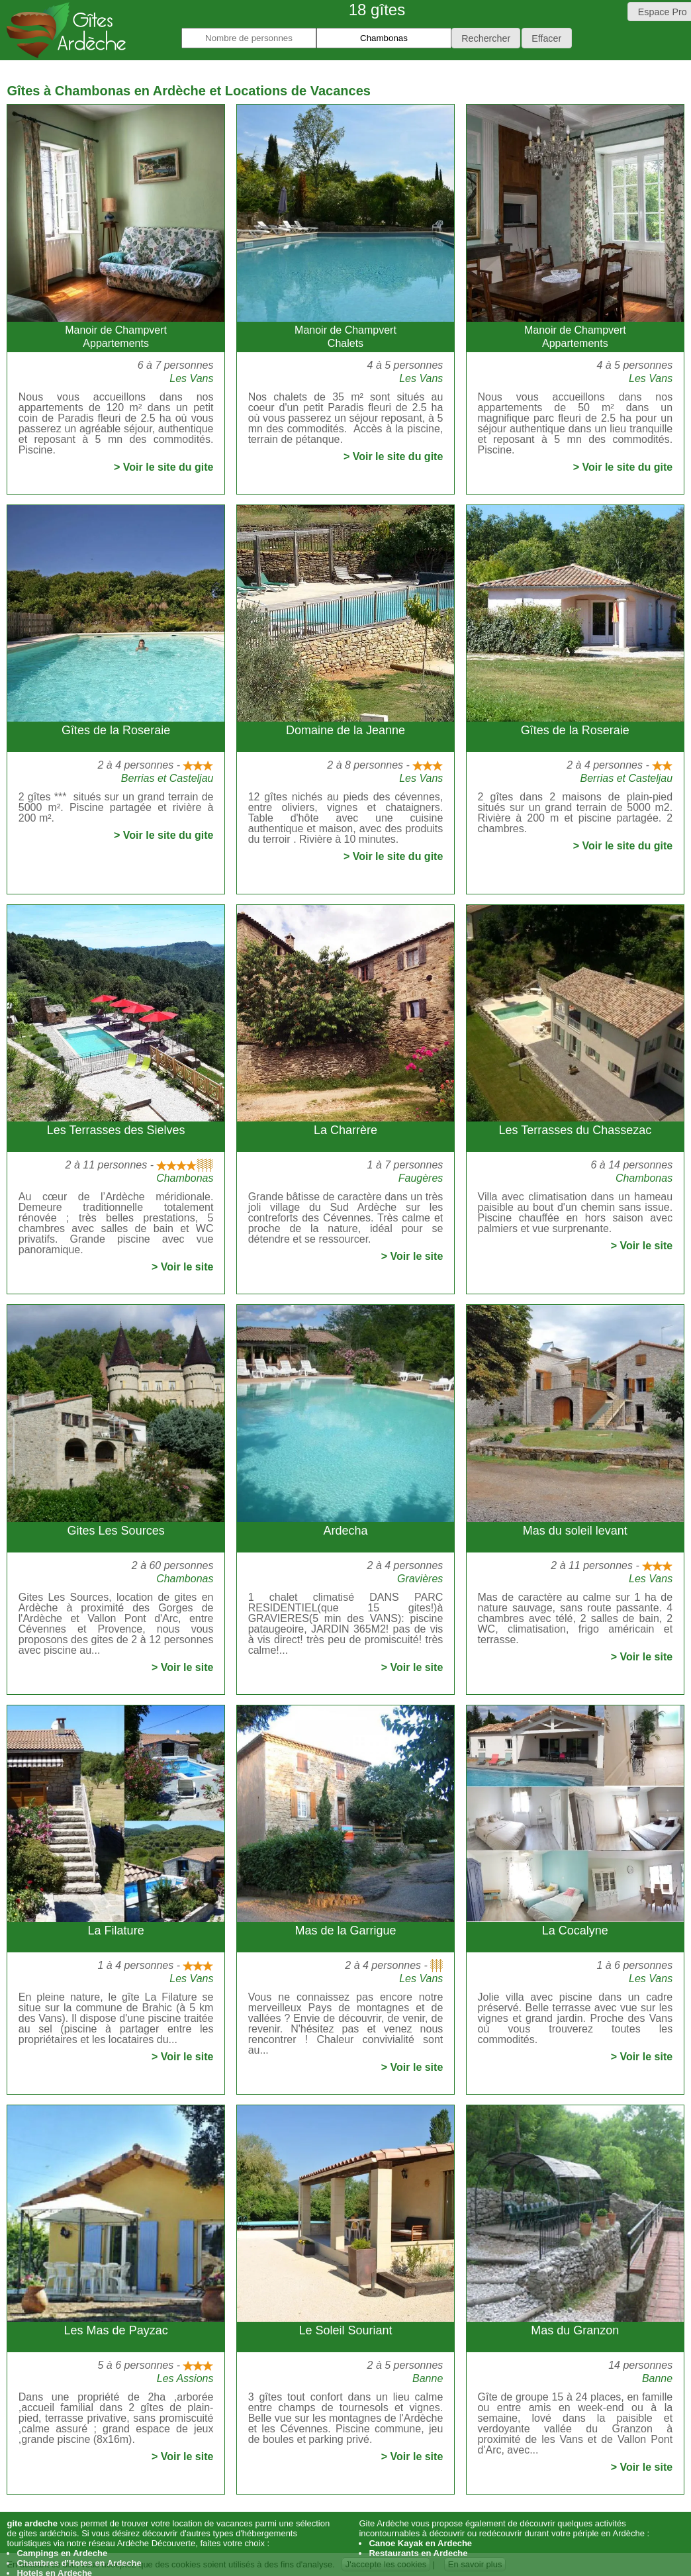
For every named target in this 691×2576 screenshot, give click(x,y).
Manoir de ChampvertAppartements (116, 336)
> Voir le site (183, 1267)
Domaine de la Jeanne (345, 730)
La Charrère (345, 1130)
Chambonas (184, 1178)
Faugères (420, 1178)
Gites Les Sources (116, 1530)
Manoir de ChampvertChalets (345, 336)
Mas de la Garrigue (345, 1930)
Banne (427, 2378)
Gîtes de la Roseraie (116, 730)
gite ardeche (32, 2523)
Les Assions (185, 2378)
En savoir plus (475, 2564)
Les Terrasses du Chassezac (574, 1130)
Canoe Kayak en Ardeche (420, 2543)
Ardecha (345, 1530)
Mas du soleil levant (575, 1530)
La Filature (116, 1930)
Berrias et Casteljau (167, 778)
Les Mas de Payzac (116, 2330)
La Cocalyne (575, 1930)
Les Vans (191, 378)
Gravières (420, 1578)
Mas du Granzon (575, 2330)
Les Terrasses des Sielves (116, 1130)
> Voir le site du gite (163, 467)
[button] (486, 38)
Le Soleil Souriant (345, 2330)
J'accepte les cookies (386, 2564)
